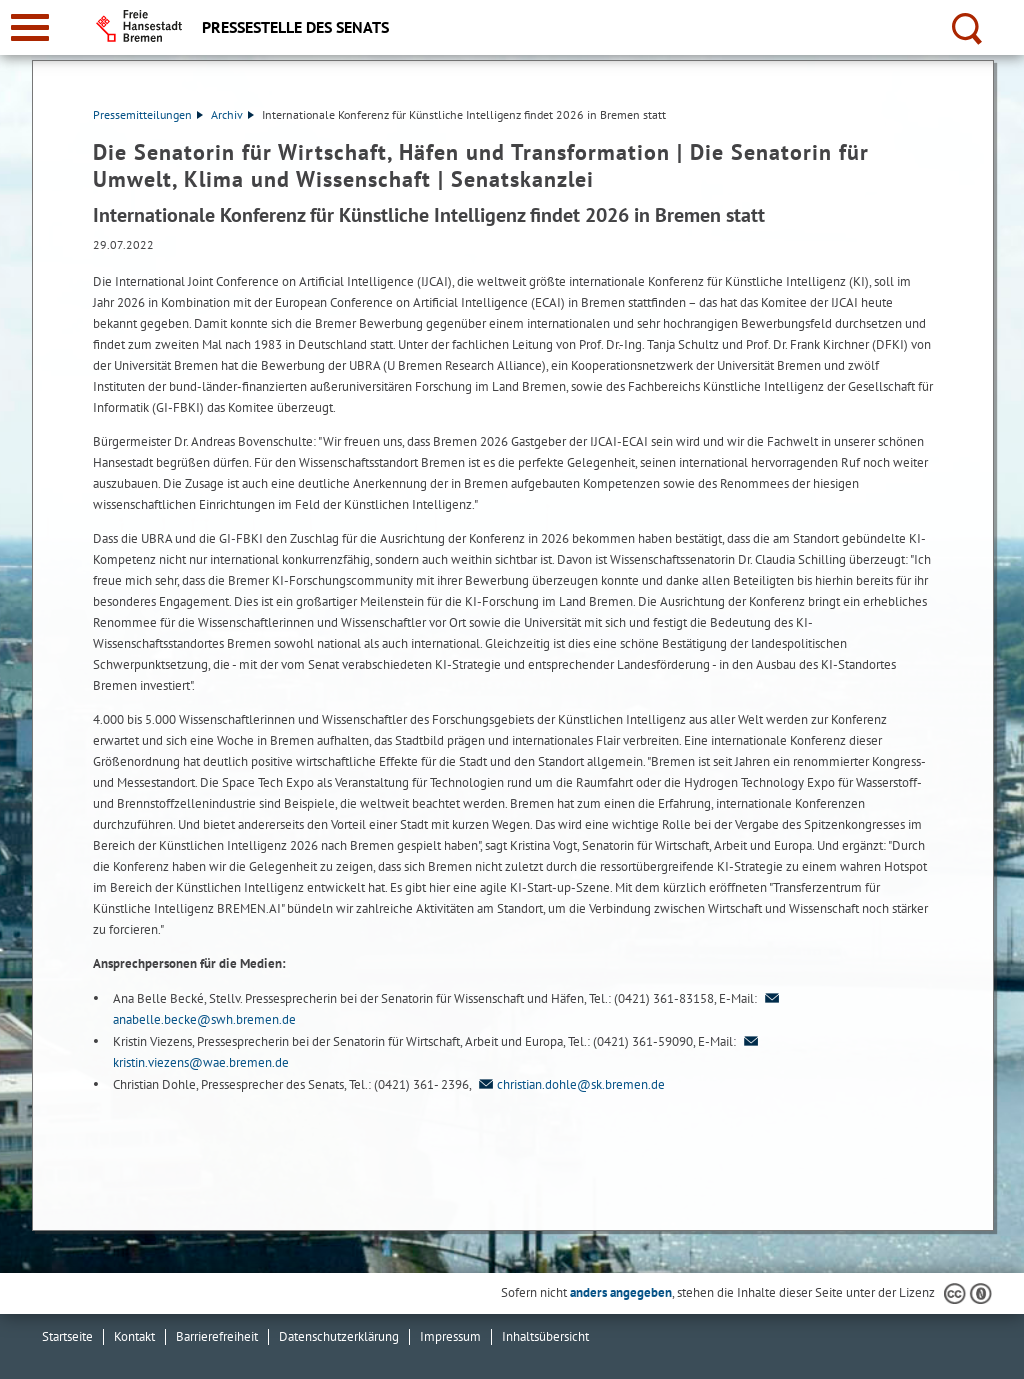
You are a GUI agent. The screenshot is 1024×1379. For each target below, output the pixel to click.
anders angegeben (621, 1292)
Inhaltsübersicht (545, 1336)
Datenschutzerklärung (339, 1336)
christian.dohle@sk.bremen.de (569, 1084)
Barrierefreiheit (217, 1336)
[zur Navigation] (30, 27)
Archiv (232, 114)
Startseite (67, 1336)
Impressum (450, 1336)
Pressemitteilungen (148, 114)
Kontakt (134, 1336)
